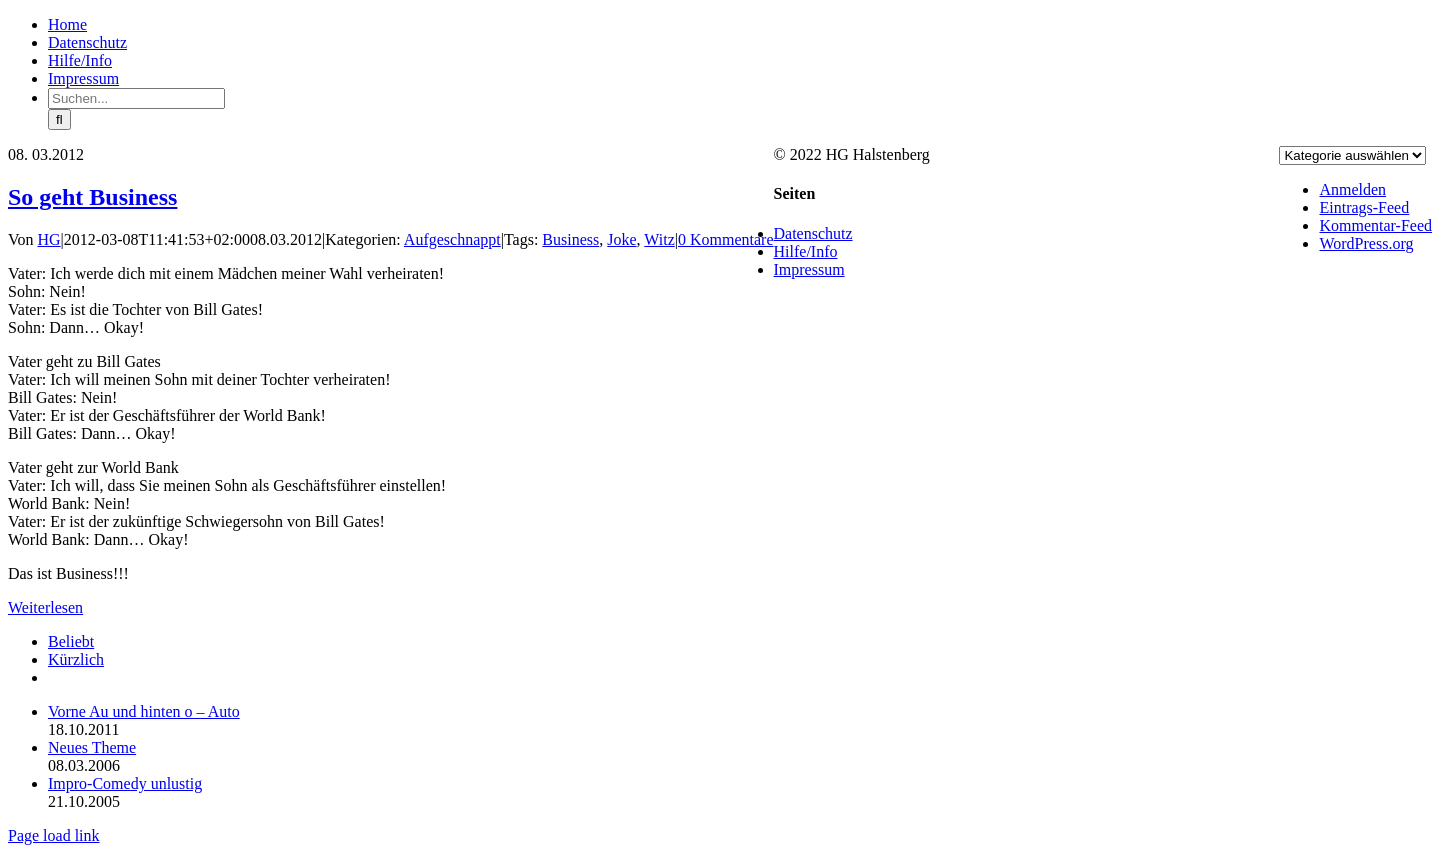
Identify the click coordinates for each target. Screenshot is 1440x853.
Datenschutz (813, 233)
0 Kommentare (726, 239)
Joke (621, 239)
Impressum (809, 269)
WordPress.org (1366, 243)
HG (49, 239)
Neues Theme (92, 747)
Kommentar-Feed (1375, 225)
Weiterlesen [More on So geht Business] (45, 607)
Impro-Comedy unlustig (125, 783)
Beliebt (71, 641)
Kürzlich (76, 659)
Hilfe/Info (806, 251)
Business (570, 239)
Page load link (54, 835)
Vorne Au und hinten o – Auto (144, 711)
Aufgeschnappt (452, 239)
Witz (659, 239)
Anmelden (1352, 189)
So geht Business (92, 197)
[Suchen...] (136, 98)
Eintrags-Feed (1364, 207)
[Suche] (59, 119)
